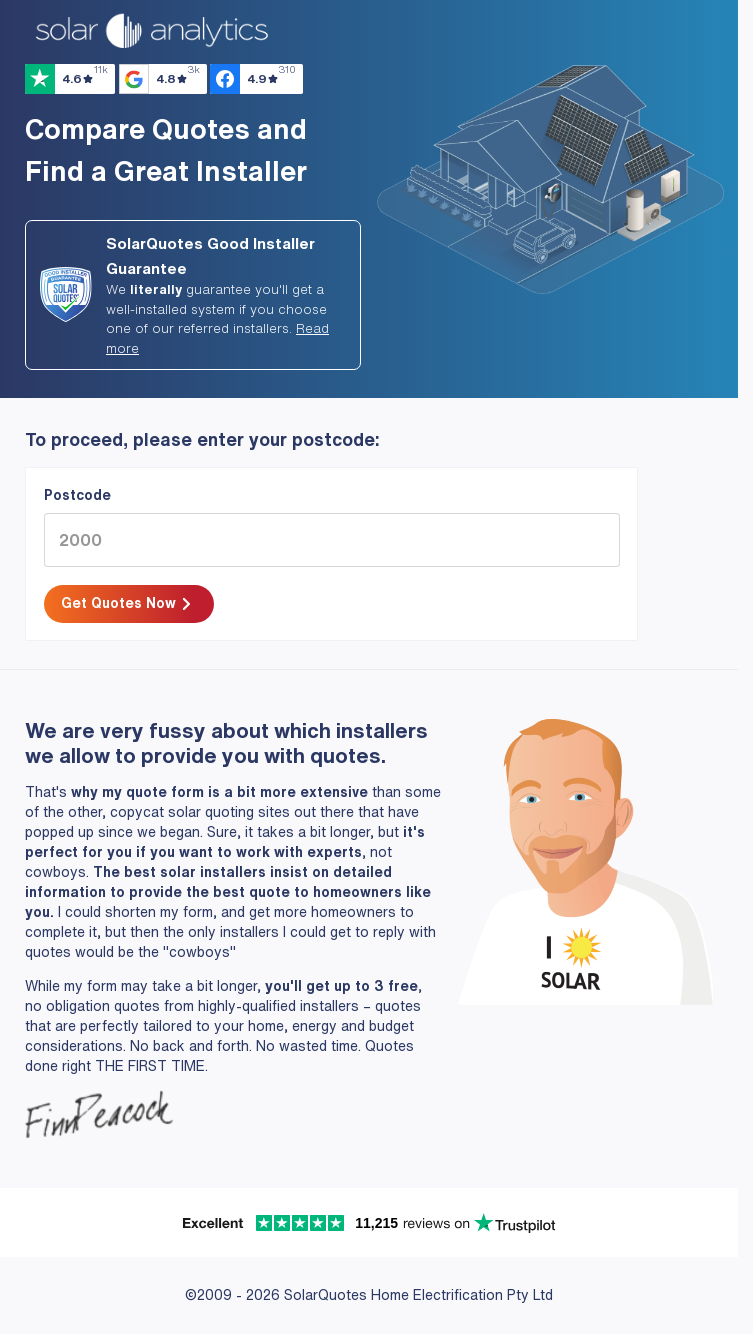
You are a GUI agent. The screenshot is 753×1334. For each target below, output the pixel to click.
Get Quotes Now (128, 605)
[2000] (332, 540)
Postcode (77, 495)
